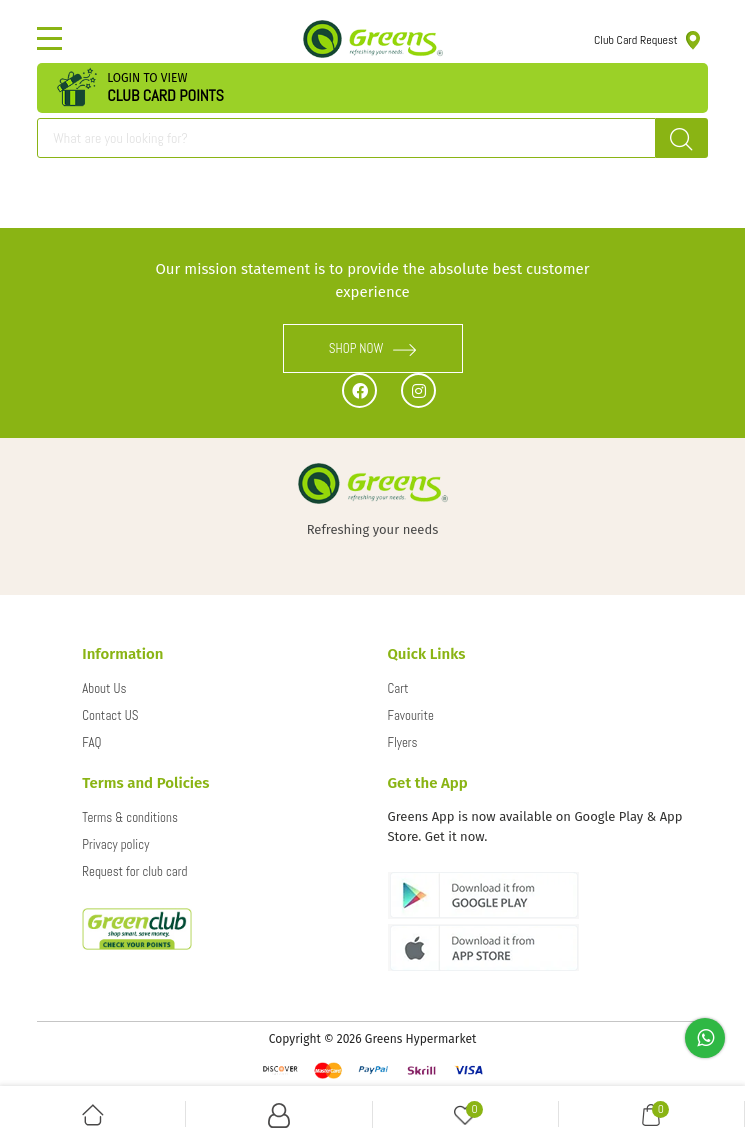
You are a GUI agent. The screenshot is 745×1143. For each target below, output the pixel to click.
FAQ (91, 742)
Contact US (110, 715)
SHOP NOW (373, 348)
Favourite (411, 715)
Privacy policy (115, 844)
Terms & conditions (130, 817)
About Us (104, 688)
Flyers (403, 742)
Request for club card (134, 871)
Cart (398, 688)
